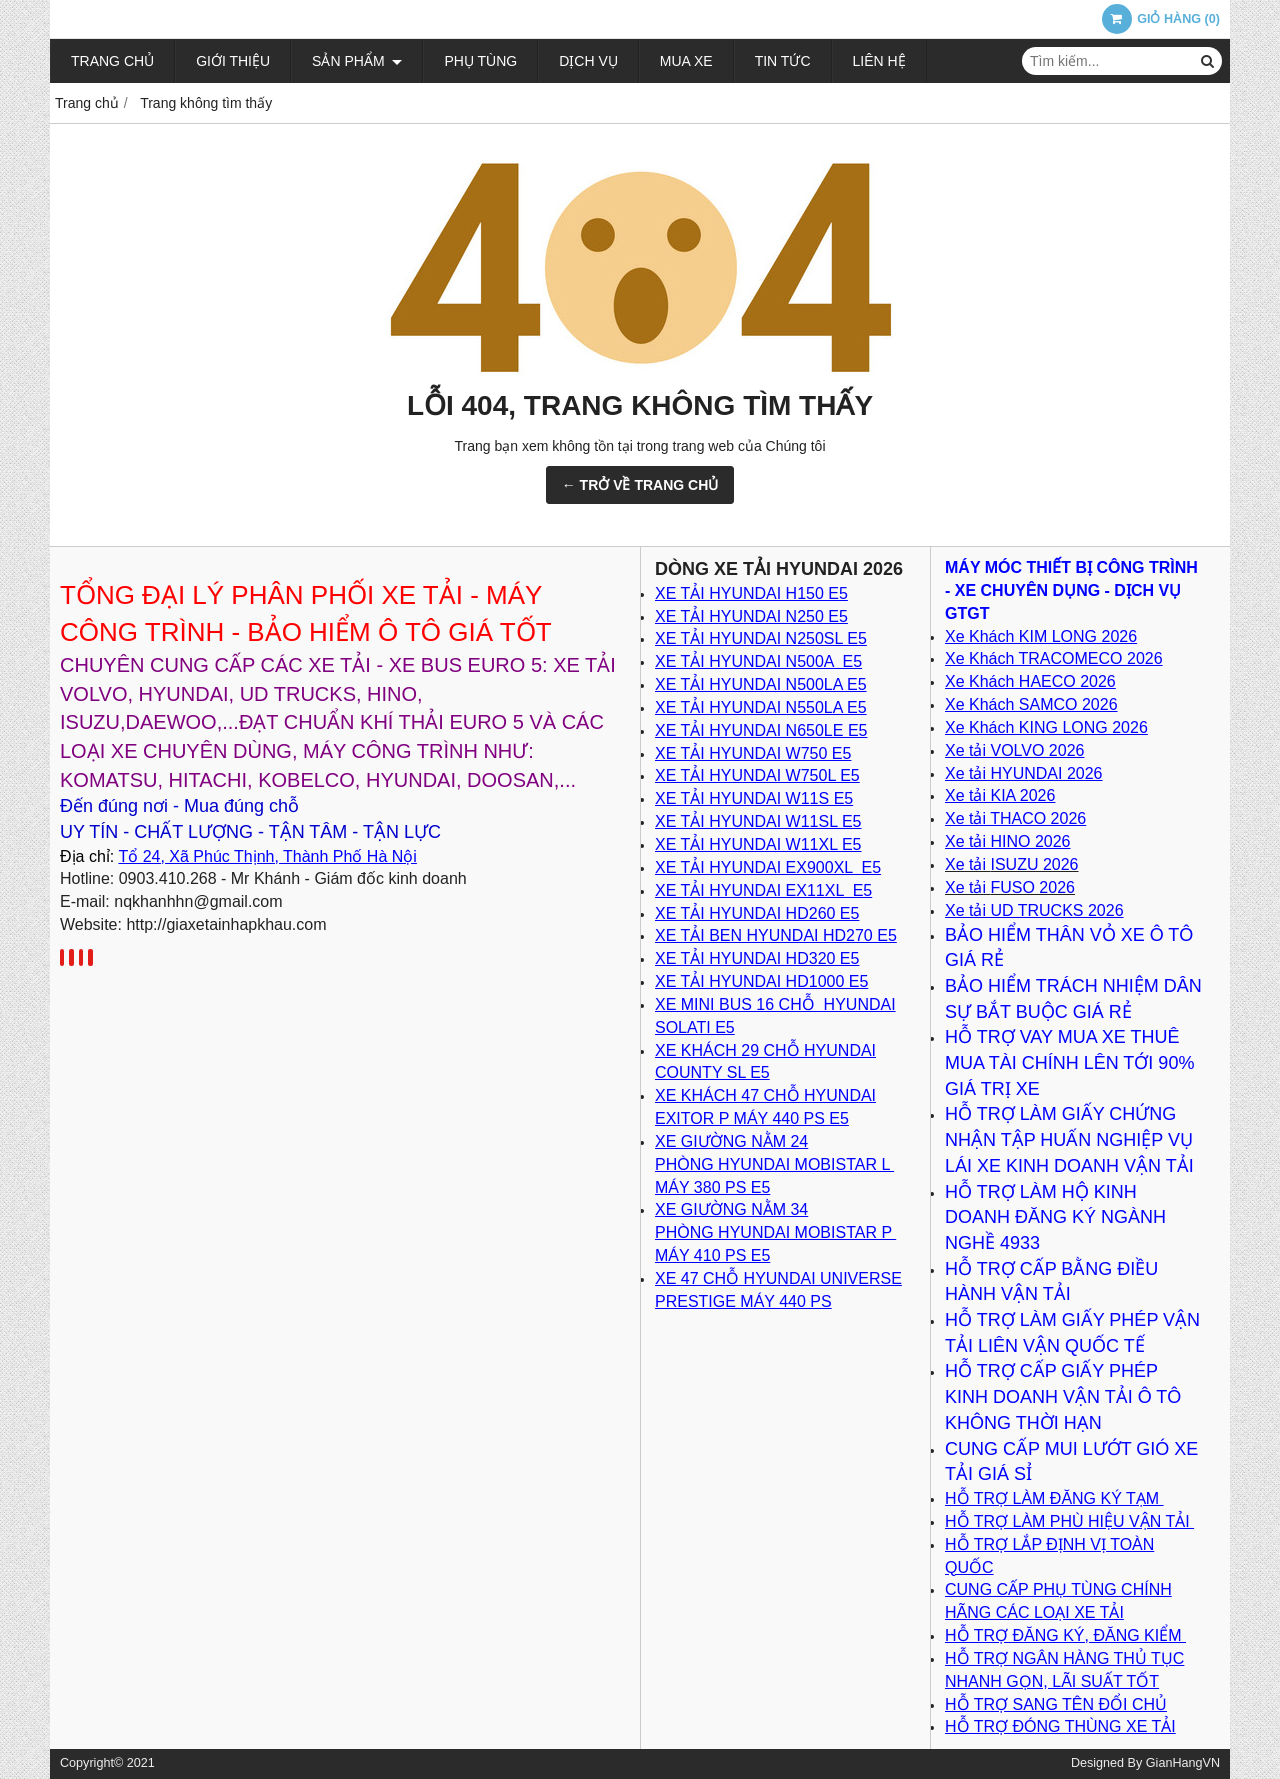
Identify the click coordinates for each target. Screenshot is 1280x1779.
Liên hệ (879, 61)
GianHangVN (1183, 1763)
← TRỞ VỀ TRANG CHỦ (640, 485)
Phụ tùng (480, 61)
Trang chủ (112, 61)
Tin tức (783, 61)
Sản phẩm (357, 61)
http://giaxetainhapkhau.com (226, 924)
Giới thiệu (233, 61)
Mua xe (686, 61)
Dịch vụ (588, 61)
